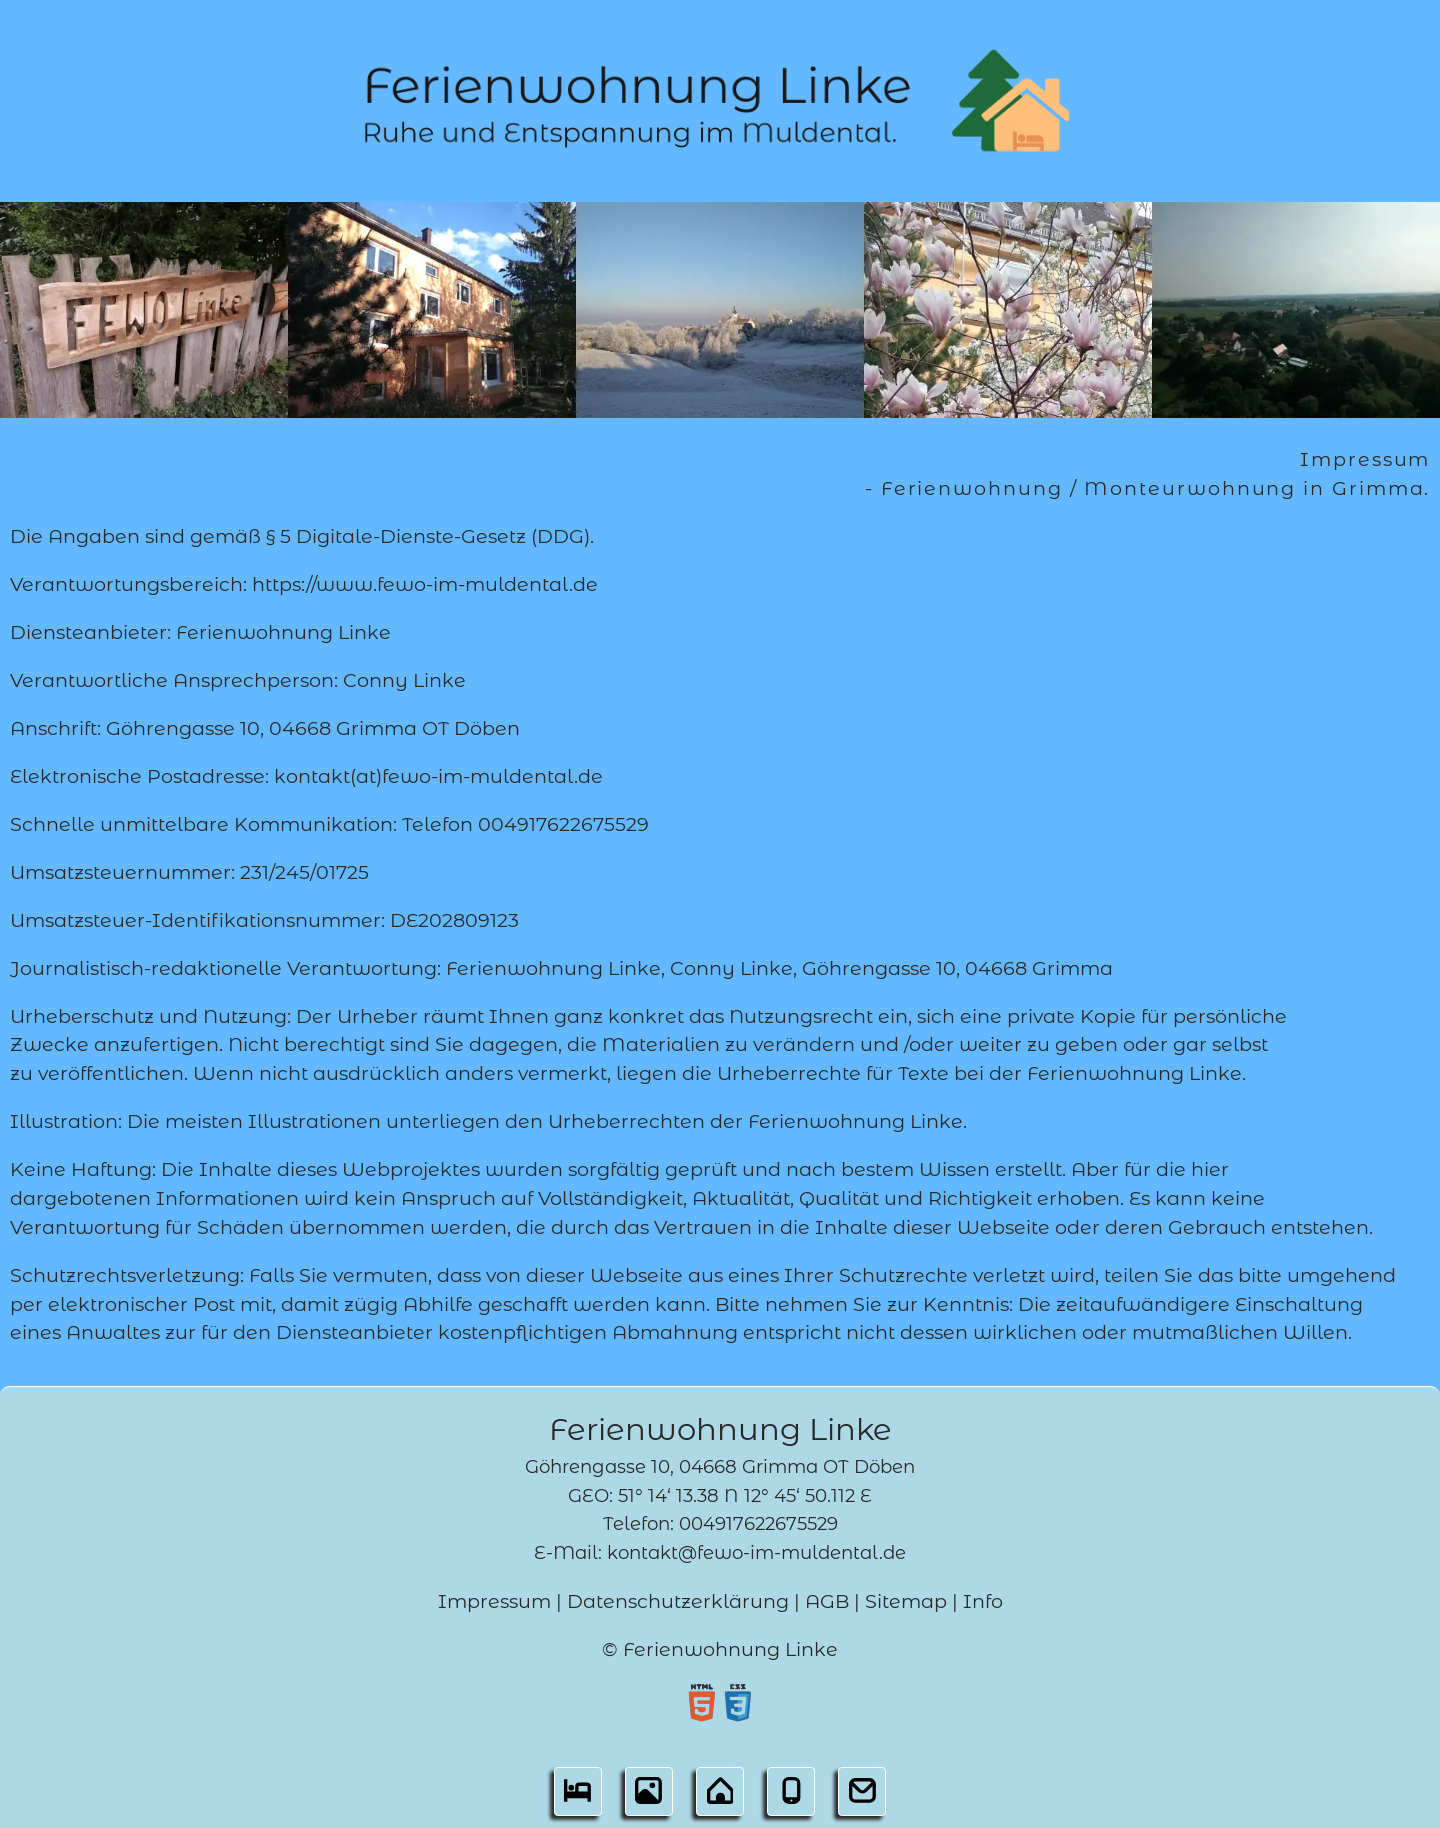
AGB (827, 1601)
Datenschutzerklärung (678, 1601)
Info (983, 1601)
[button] (577, 1797)
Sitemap (906, 1601)
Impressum (494, 1601)
